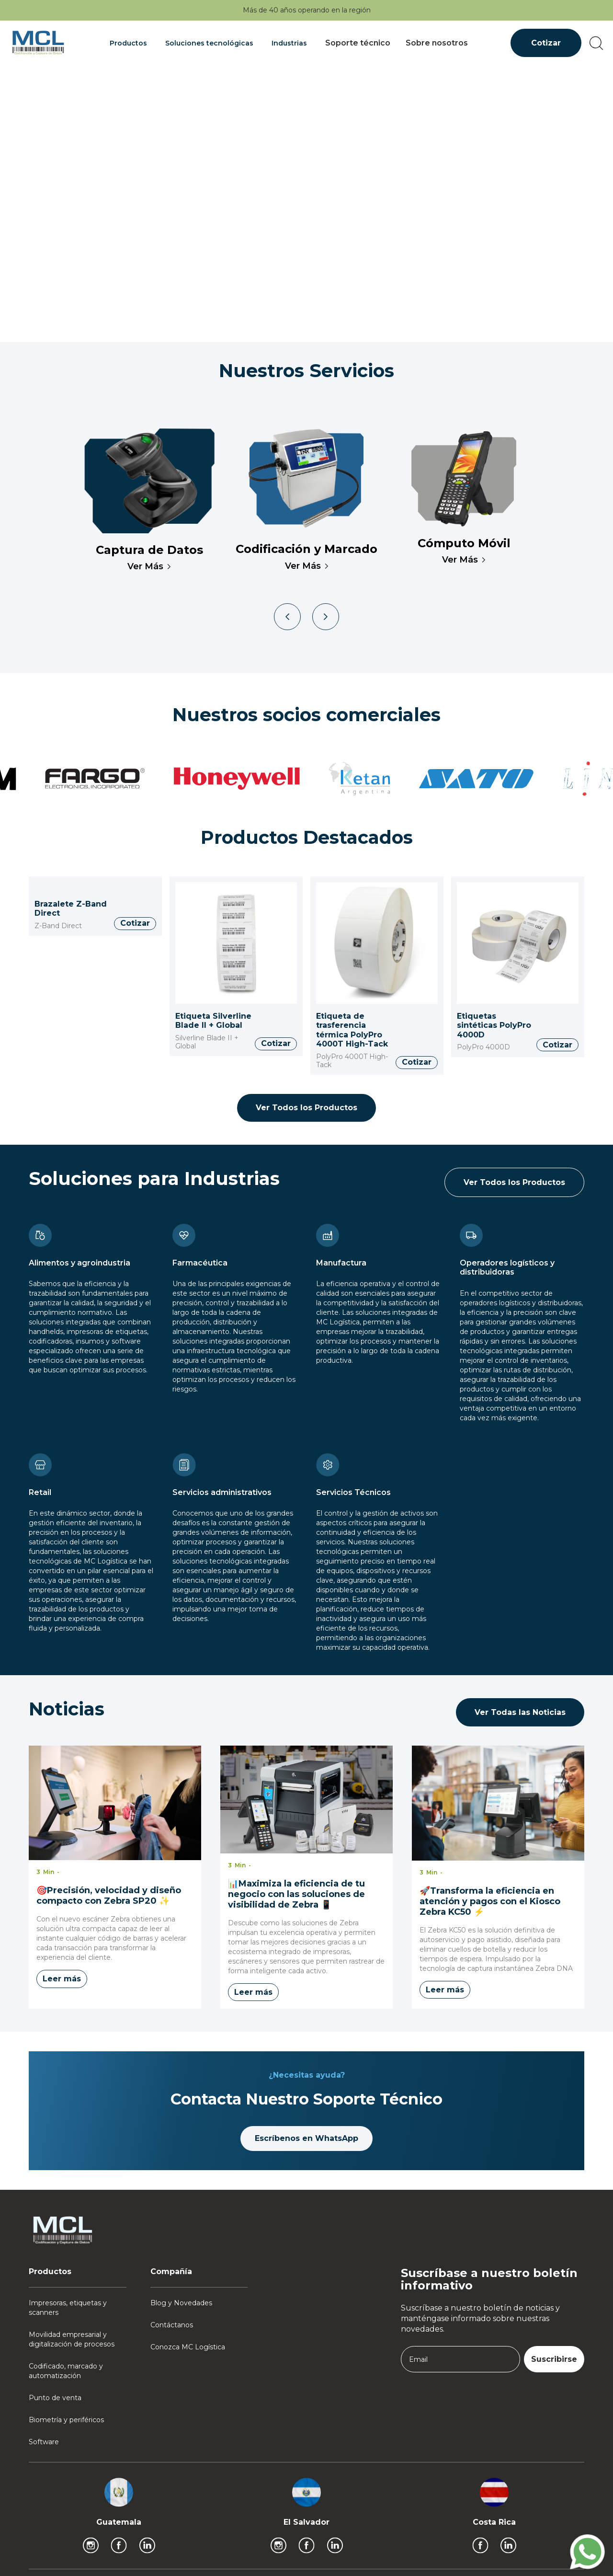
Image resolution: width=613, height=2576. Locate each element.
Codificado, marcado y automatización (66, 2371)
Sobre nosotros (437, 42)
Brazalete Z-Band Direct (70, 908)
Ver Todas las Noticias (520, 1712)
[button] (130, 43)
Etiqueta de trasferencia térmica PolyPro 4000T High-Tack (352, 1030)
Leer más (62, 1978)
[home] (38, 43)
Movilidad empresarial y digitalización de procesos (71, 2339)
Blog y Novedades (181, 2303)
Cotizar (546, 42)
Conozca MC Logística (187, 2347)
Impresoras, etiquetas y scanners (68, 2308)
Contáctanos (171, 2325)
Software (44, 2442)
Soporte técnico (357, 42)
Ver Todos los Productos (306, 1107)
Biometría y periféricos (66, 2419)
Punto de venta (55, 2397)
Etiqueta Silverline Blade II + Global (213, 1021)
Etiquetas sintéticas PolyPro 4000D (494, 1025)
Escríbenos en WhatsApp (306, 2138)
